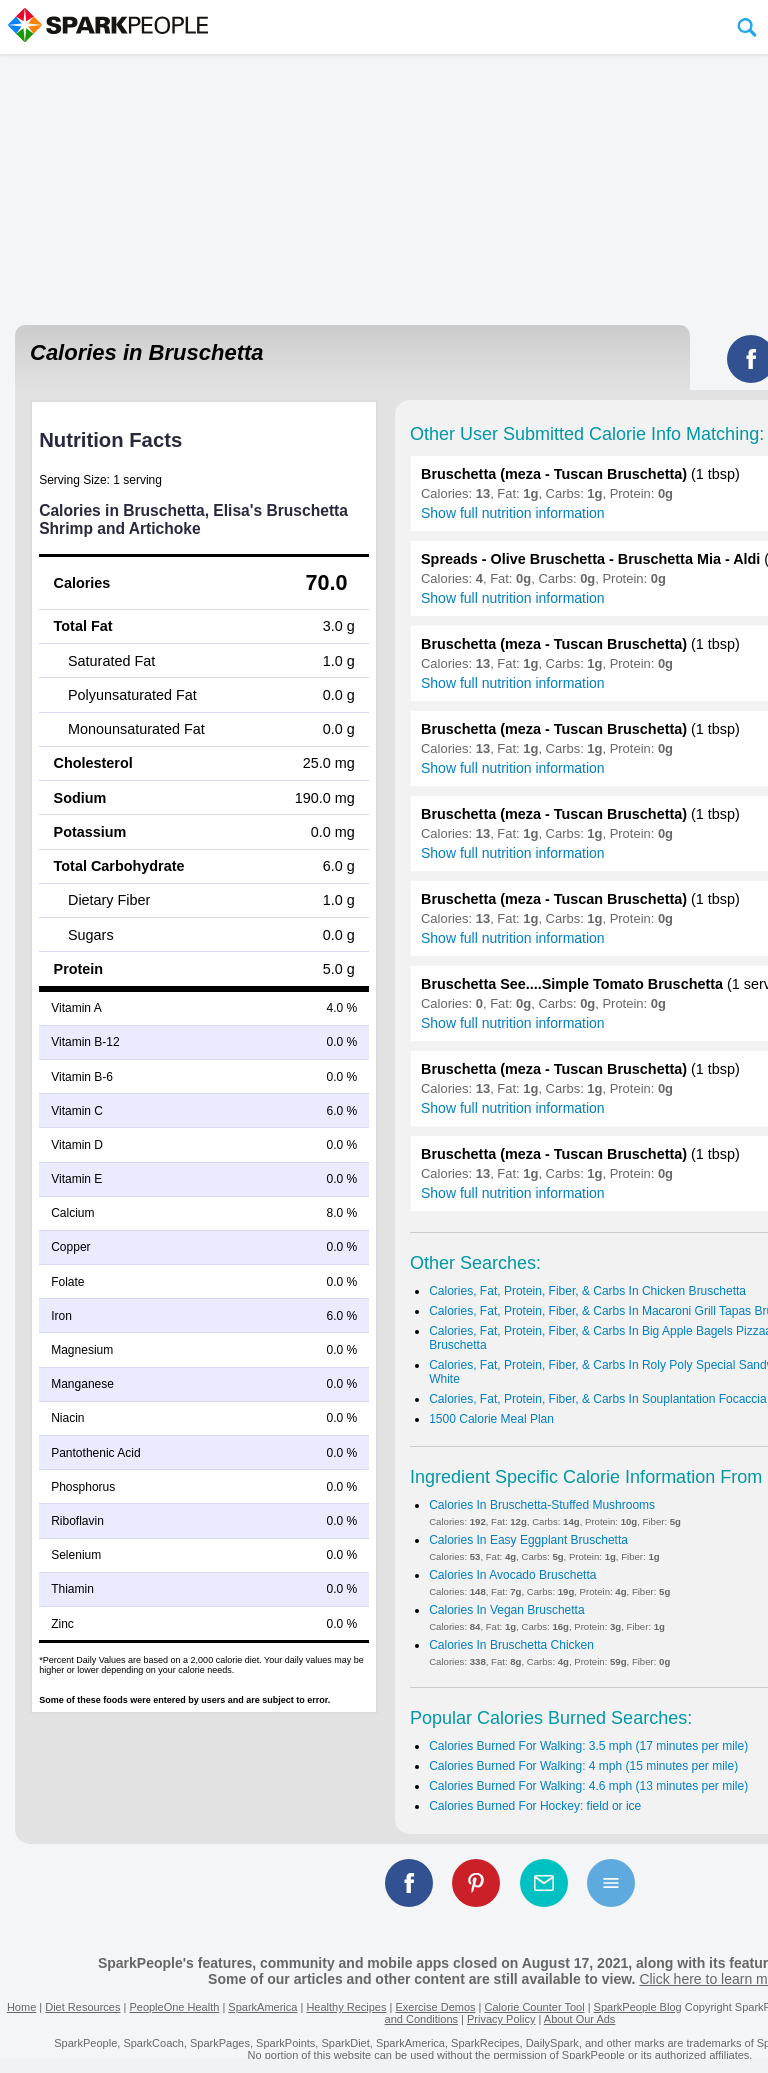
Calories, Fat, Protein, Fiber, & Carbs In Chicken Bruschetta (587, 1291)
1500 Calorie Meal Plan (491, 1419)
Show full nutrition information (513, 513)
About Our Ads (580, 2019)
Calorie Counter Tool (535, 2007)
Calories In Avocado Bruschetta (512, 1575)
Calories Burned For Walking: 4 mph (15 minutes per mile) (583, 1766)
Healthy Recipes (346, 2007)
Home (21, 2007)
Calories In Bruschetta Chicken (511, 1645)
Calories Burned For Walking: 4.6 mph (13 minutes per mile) (588, 1786)
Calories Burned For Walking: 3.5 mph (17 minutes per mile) (588, 1746)
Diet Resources (82, 2007)
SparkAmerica (262, 2007)
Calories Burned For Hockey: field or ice (535, 1806)
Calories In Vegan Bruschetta (506, 1610)
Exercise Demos (435, 2007)
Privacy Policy (501, 2019)
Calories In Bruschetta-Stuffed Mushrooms (542, 1505)
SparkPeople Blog (638, 2007)
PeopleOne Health (174, 2007)
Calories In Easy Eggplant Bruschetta (528, 1540)
